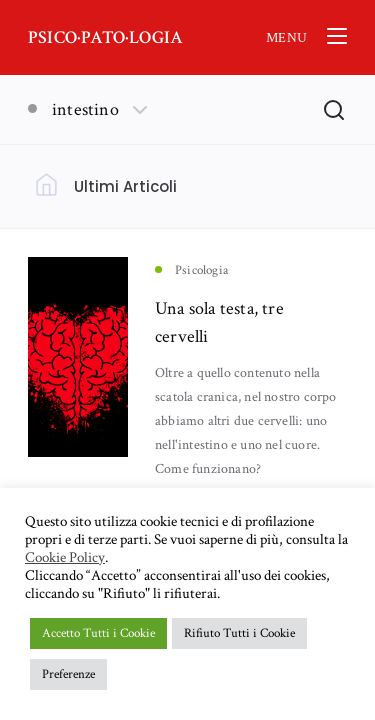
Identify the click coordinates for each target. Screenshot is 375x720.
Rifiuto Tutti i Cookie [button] (239, 633)
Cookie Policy (65, 558)
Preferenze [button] (68, 674)
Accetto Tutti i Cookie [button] (98, 633)
